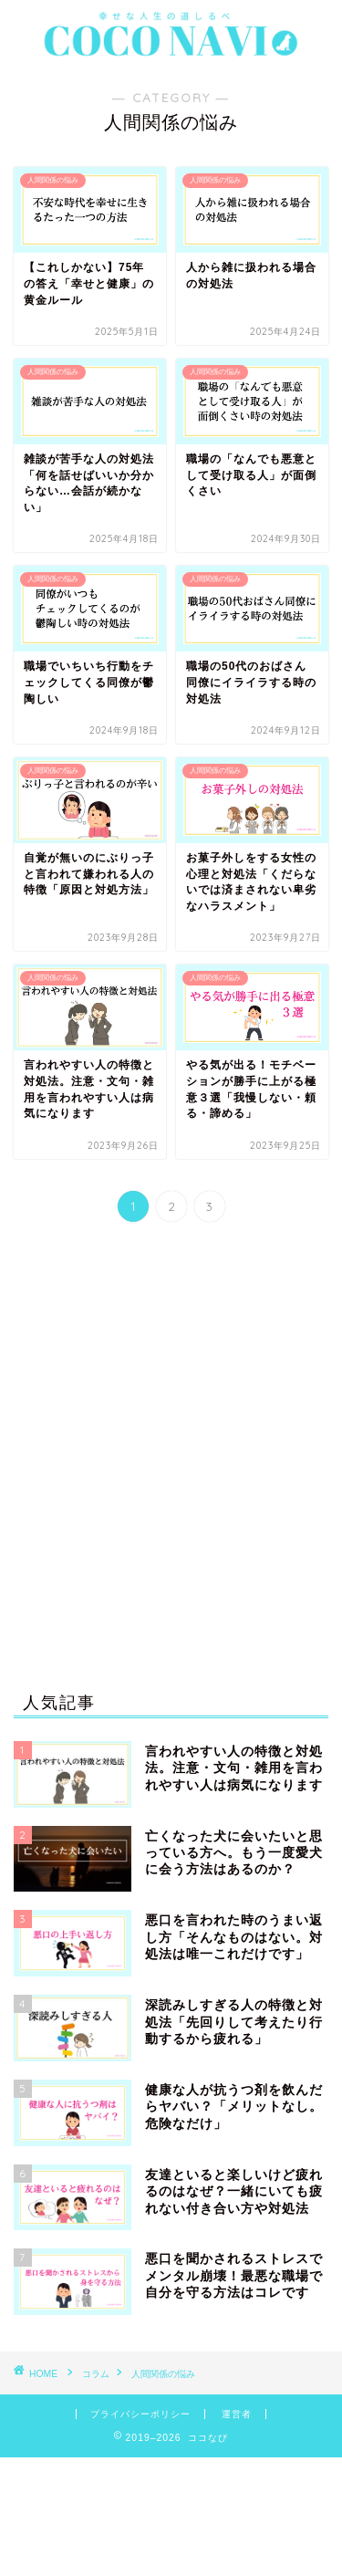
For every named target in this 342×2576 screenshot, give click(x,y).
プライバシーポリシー (140, 2414)
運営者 (237, 2414)
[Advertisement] (171, 1461)
